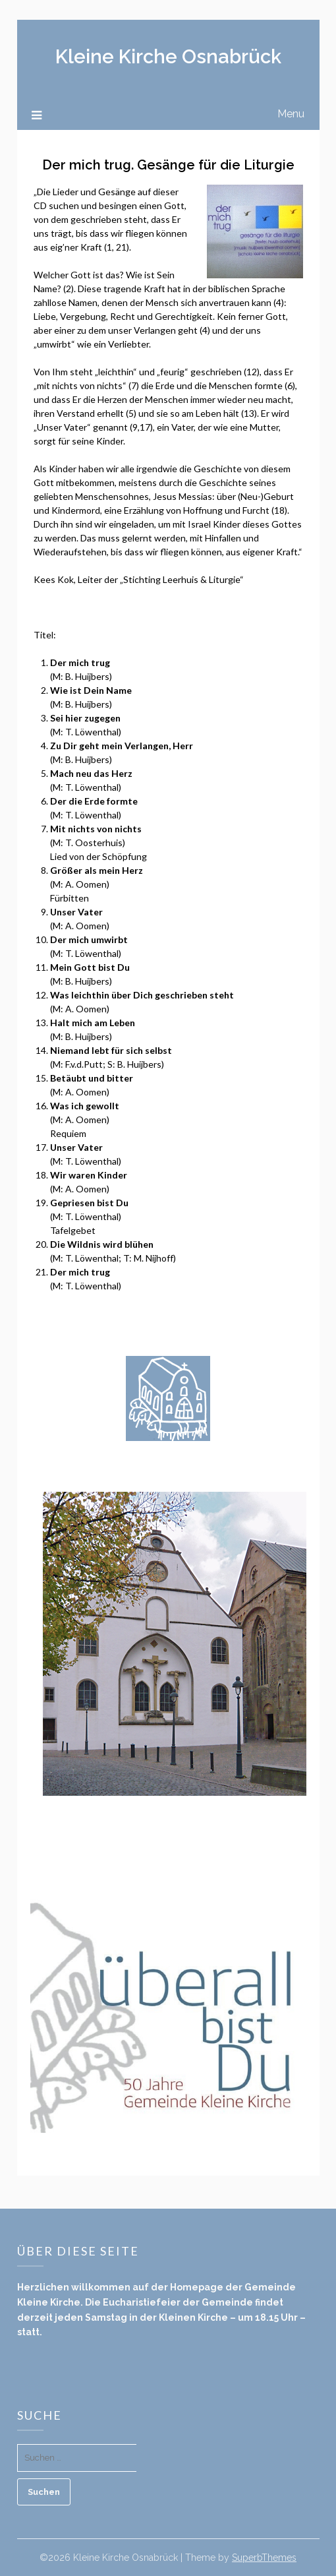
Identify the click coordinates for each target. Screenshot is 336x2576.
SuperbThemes (264, 2557)
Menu (290, 113)
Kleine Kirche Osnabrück (168, 57)
